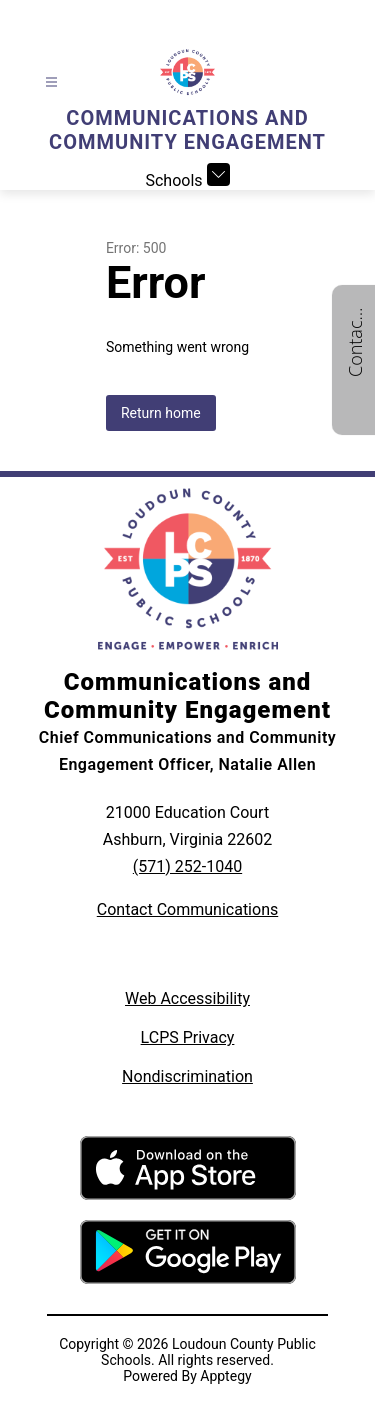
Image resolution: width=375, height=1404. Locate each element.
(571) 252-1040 (187, 866)
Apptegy (225, 1376)
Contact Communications (187, 909)
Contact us (355, 342)
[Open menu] (51, 82)
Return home (161, 413)
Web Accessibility (187, 998)
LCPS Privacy (188, 1037)
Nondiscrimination (187, 1076)
